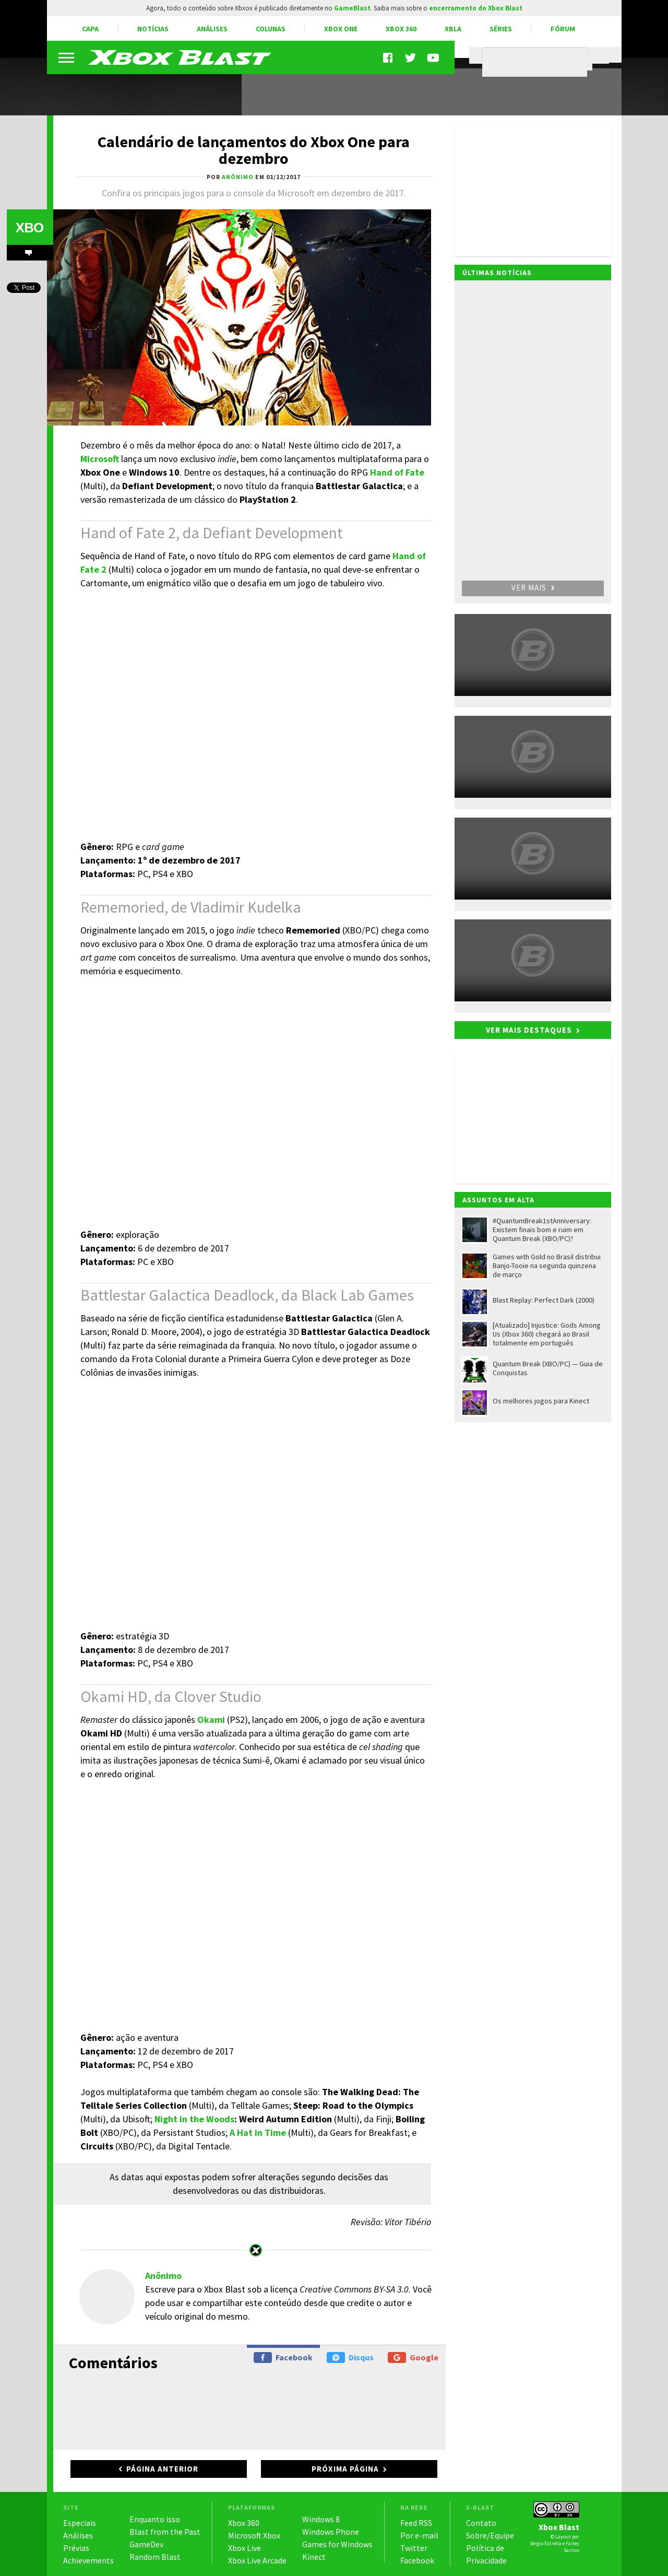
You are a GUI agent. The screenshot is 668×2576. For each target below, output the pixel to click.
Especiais (79, 2523)
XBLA (453, 28)
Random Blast (155, 2556)
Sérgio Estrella (546, 2543)
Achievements (88, 2560)
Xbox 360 (401, 28)
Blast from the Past (164, 2531)
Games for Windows (337, 2544)
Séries (501, 28)
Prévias (76, 2548)
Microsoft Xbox (254, 2535)
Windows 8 (321, 2519)
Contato (481, 2523)
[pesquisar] (537, 62)
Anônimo (163, 2276)
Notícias (153, 28)
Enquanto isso (154, 2519)
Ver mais (532, 588)
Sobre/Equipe (490, 2535)
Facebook (283, 2357)
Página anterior (162, 2469)
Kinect (314, 2556)
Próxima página (345, 2469)
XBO (29, 227)
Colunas (270, 28)
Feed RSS (416, 2523)
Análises (212, 28)
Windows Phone (330, 2531)
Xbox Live (244, 2548)
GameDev (146, 2544)
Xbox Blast (559, 2527)
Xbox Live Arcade (257, 2560)
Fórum (563, 28)
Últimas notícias (497, 272)
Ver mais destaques (529, 1030)
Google (413, 2357)
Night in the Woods (194, 2119)
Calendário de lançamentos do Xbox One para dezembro (254, 150)
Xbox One (340, 28)
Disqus (350, 2357)
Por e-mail (419, 2535)
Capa (90, 28)
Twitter (413, 2548)
